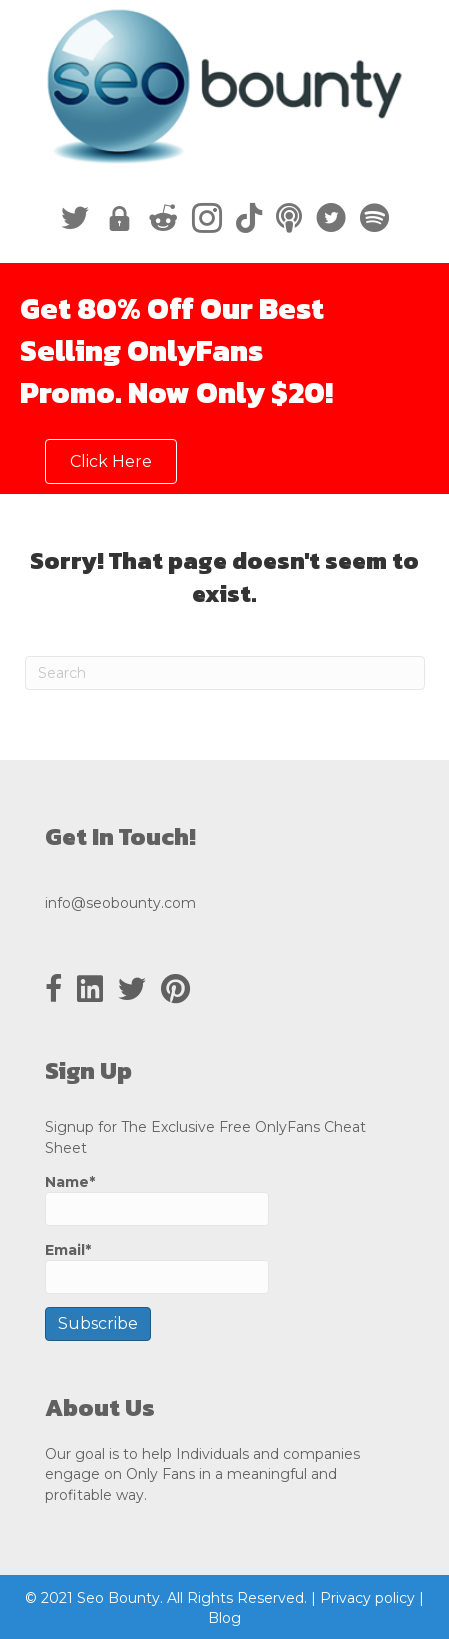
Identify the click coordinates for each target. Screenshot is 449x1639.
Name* (157, 1199)
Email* (157, 1267)
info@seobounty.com (120, 903)
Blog (224, 1618)
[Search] (225, 673)
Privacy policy (367, 1598)
